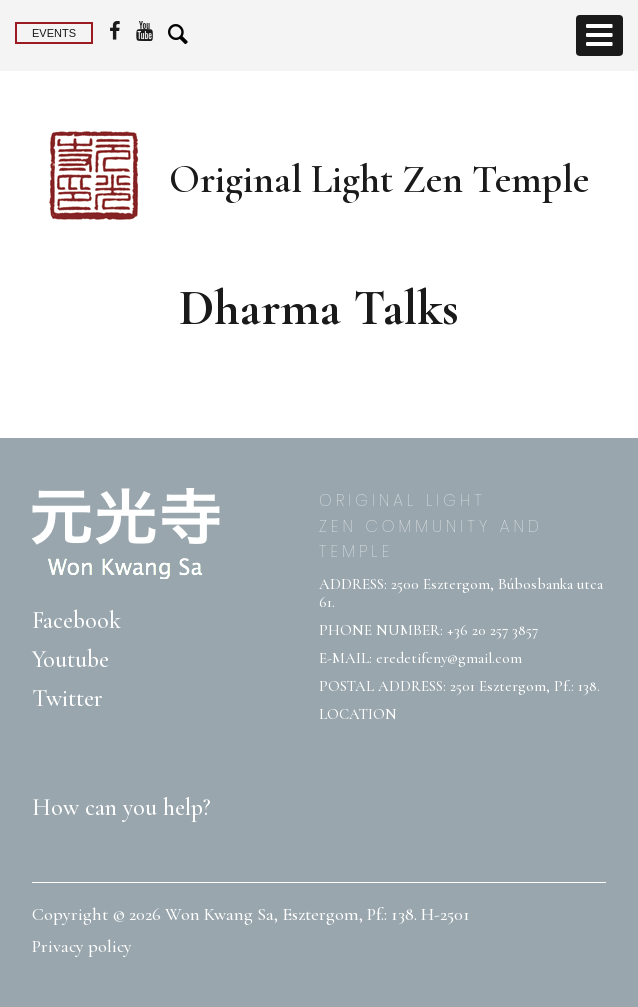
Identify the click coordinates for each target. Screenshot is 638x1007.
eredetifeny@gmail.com (449, 658)
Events (54, 33)
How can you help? (121, 807)
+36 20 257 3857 (492, 630)
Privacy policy (82, 946)
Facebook (76, 620)
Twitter (67, 698)
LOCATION (358, 714)
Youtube (70, 659)
